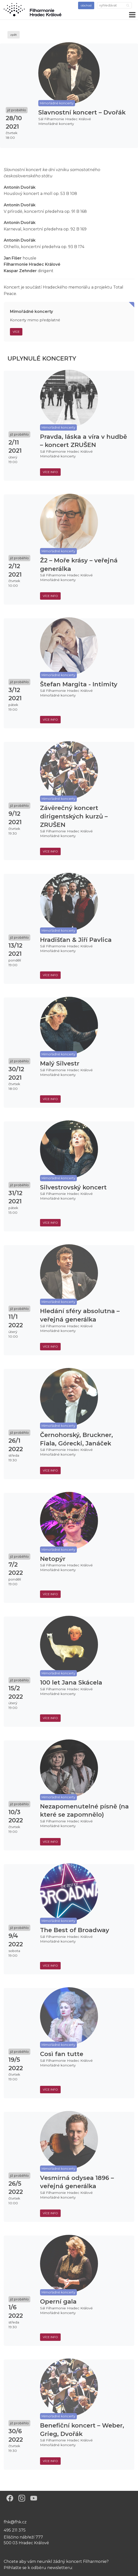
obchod (86, 5)
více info (50, 472)
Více (16, 331)
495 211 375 (15, 2530)
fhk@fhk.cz (15, 2522)
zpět (13, 35)
